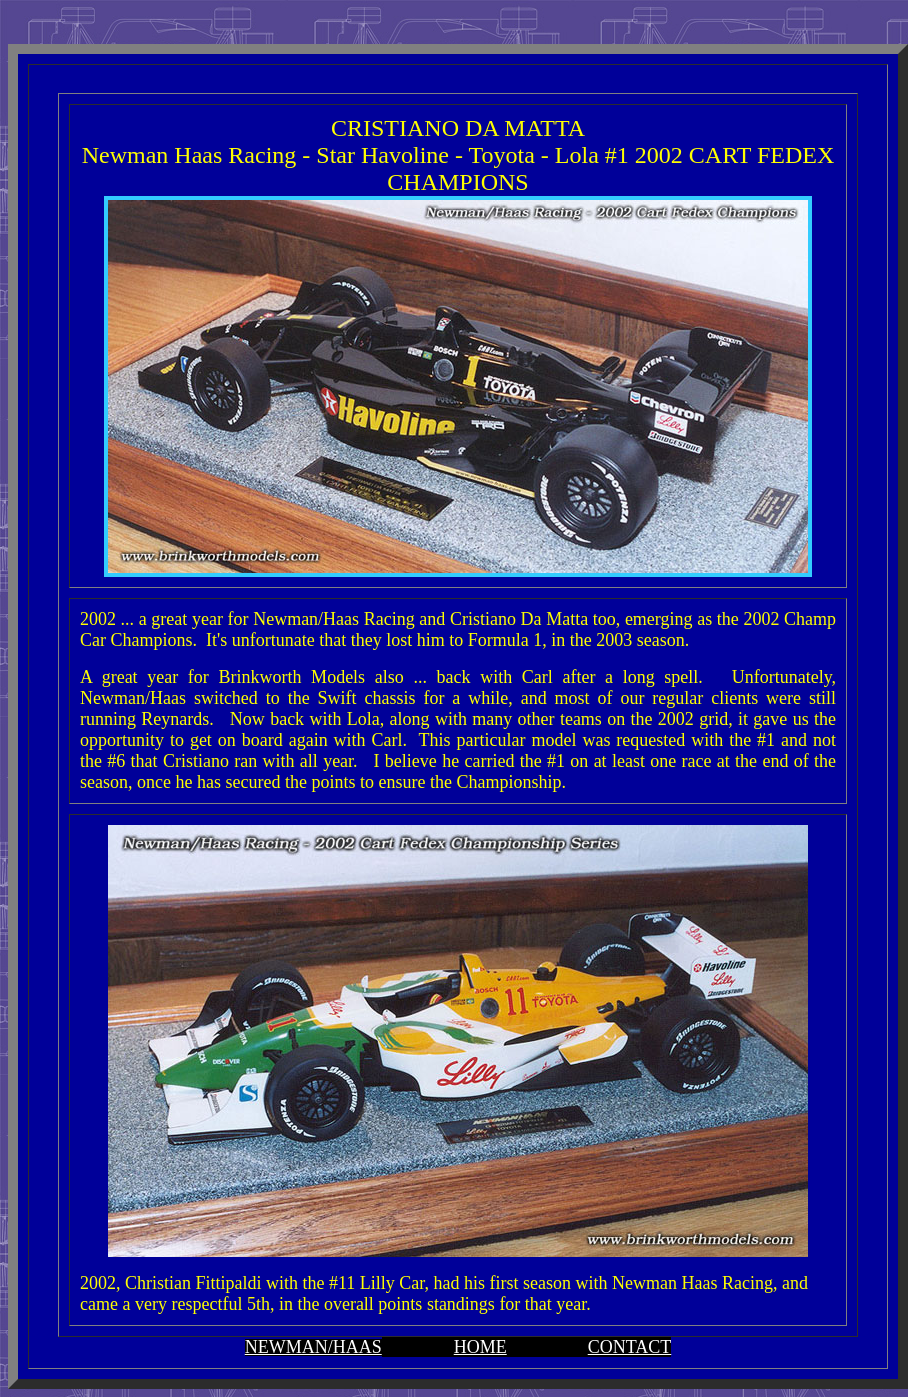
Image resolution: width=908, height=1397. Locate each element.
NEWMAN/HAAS (313, 1347)
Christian (158, 1283)
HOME (480, 1347)
